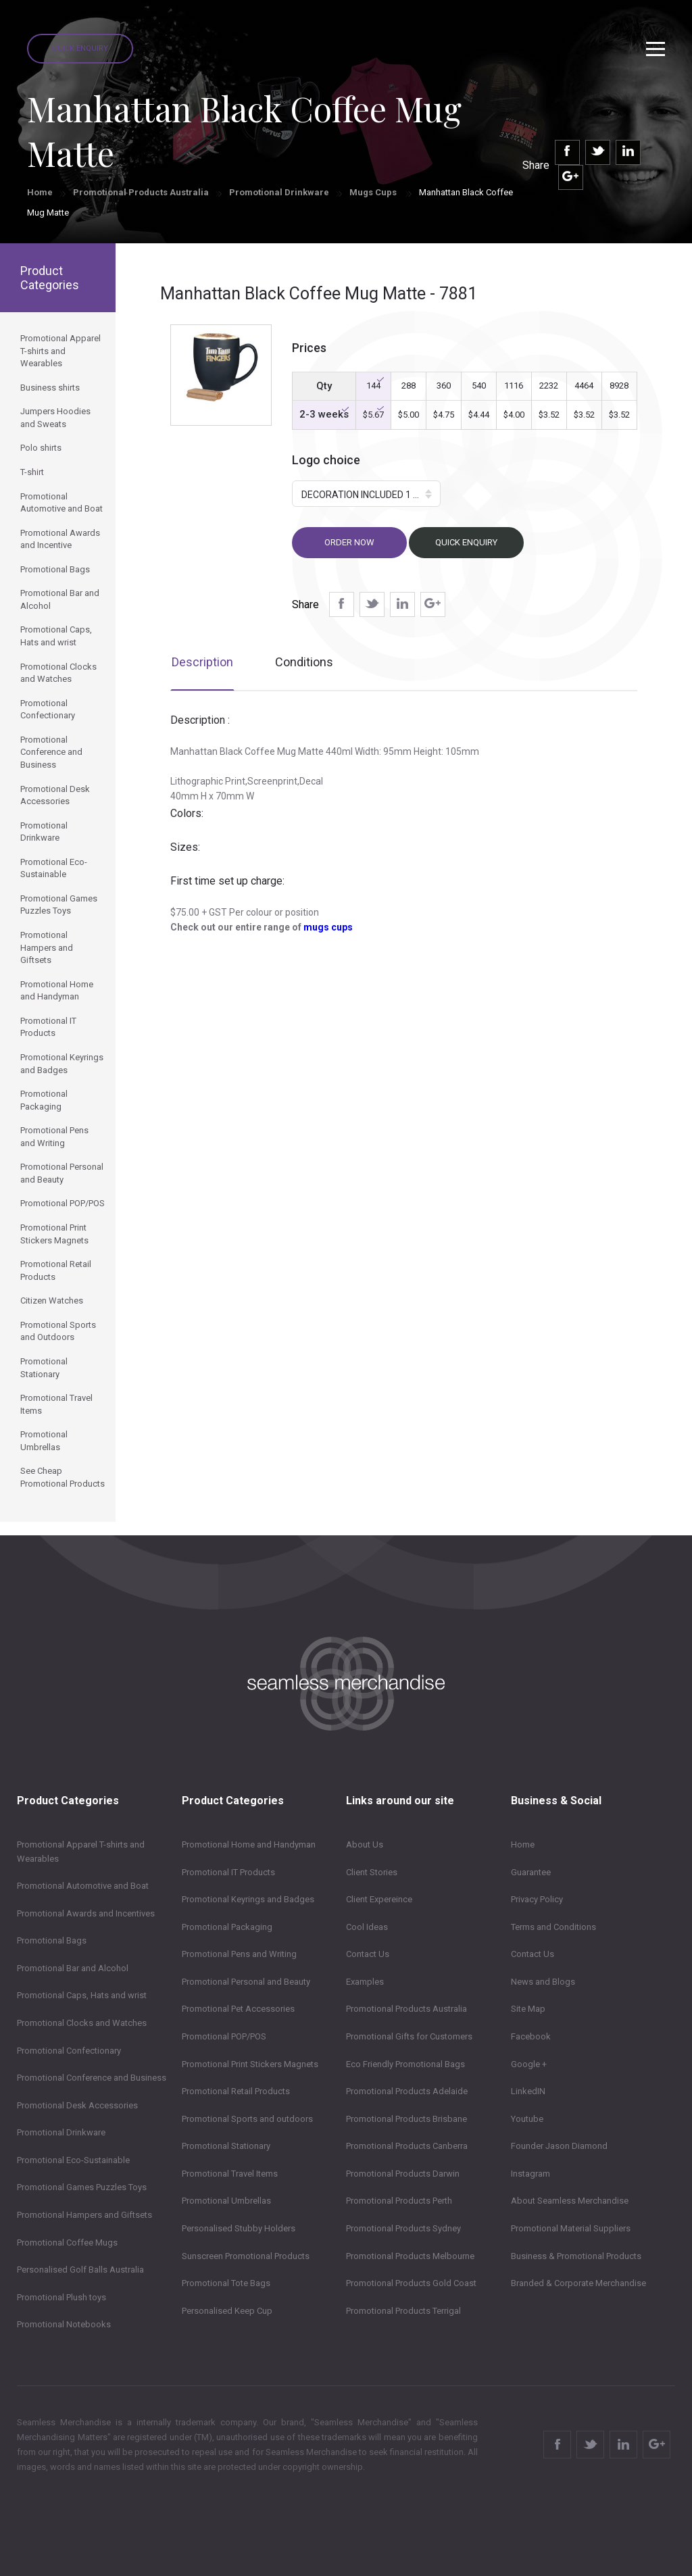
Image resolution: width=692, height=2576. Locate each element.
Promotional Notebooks (64, 2324)
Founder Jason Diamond (559, 2146)
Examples (365, 1982)
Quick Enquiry (80, 48)
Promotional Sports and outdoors (247, 2119)
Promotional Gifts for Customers (409, 2036)
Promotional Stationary (226, 2146)
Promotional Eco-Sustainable (73, 2160)
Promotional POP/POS (224, 2036)
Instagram (530, 2174)
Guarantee (531, 1872)
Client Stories (371, 1872)
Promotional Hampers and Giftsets (84, 2215)
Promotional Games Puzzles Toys (82, 2187)
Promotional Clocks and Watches (82, 2023)
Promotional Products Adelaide (407, 2091)
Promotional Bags (51, 1940)
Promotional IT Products (228, 1872)
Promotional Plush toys (61, 2297)
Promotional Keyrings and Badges (248, 1899)
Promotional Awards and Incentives (86, 1913)
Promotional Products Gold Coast (411, 2283)
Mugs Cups (374, 192)
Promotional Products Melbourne (410, 2256)
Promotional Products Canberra (407, 2146)
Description (202, 662)
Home (40, 192)
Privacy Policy (537, 1899)
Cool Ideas (367, 1927)
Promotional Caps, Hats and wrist (82, 1995)
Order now (349, 542)
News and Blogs (543, 1982)
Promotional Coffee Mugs (67, 2242)
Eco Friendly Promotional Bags (405, 2064)
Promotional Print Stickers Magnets (250, 2064)
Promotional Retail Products (236, 2091)
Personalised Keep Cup (227, 2311)
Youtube (527, 2119)
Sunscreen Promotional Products (246, 2256)
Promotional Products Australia (141, 192)
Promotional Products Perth (399, 2201)
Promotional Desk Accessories (77, 2105)
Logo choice (326, 460)
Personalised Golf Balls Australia (80, 2269)
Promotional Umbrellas (226, 2201)
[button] (366, 493)
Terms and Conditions (553, 1927)
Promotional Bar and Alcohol (72, 1968)
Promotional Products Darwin (403, 2174)
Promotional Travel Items (230, 2174)
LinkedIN (528, 2091)
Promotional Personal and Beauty (246, 1982)
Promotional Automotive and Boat (83, 1886)
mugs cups (328, 927)
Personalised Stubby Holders (238, 2228)
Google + (529, 2064)
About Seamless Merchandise (569, 2201)
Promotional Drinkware (279, 192)
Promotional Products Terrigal (403, 2311)
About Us (364, 1844)
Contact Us (367, 1954)
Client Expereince (379, 1899)
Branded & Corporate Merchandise (578, 2283)
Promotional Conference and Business (91, 2078)
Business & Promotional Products (576, 2256)
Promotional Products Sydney (403, 2228)
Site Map (528, 2009)
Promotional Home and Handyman (249, 1844)
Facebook (531, 2036)
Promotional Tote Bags (226, 2283)
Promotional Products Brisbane (406, 2119)
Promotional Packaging (227, 1927)
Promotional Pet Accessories (238, 2009)
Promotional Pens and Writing (239, 1954)
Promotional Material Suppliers (571, 2228)
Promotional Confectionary (69, 2051)
